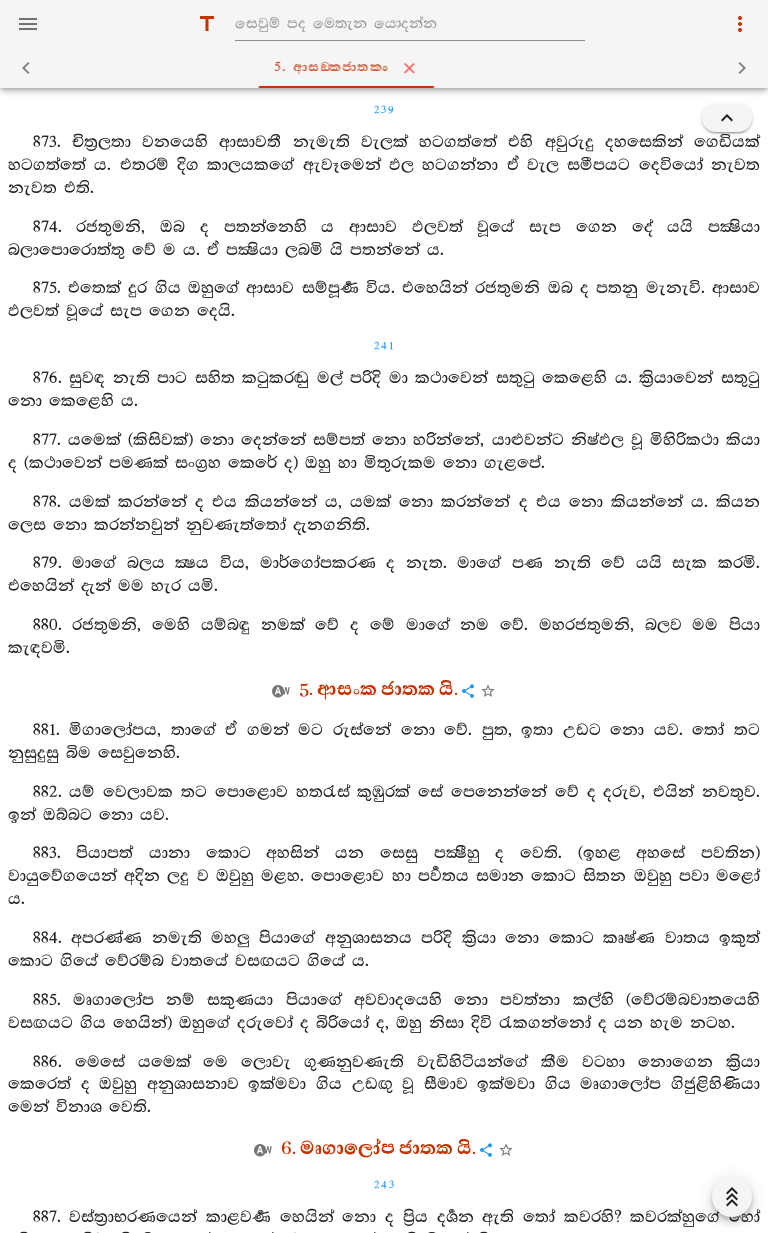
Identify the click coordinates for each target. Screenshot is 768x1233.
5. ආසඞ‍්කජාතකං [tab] (388, 68)
